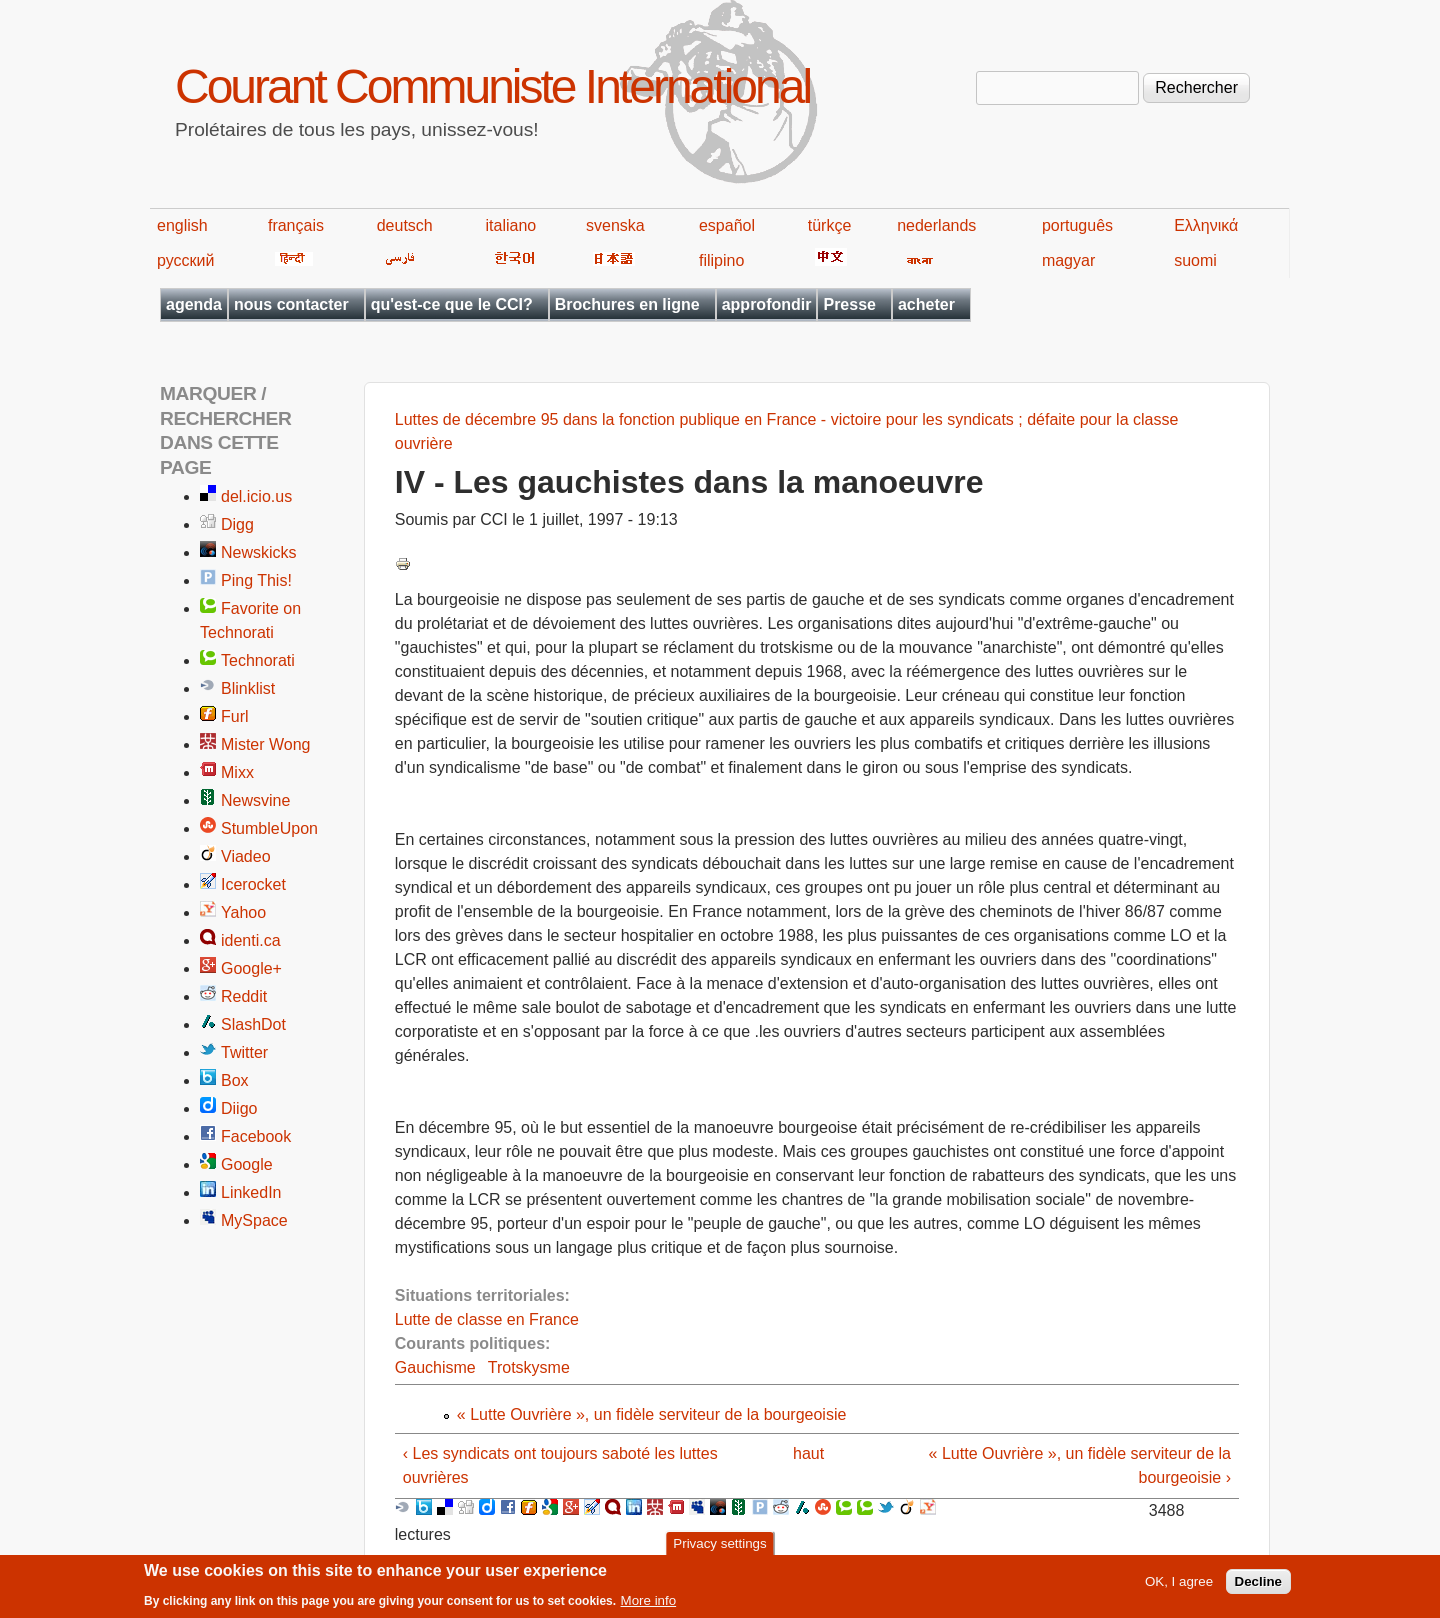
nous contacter (291, 304)
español (727, 225)
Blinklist (248, 688)
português (1077, 225)
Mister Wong (266, 744)
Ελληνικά (1206, 225)
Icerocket (253, 884)
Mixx (237, 772)
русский (185, 260)
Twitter (244, 1052)
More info (649, 1605)
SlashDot (253, 1024)
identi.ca (251, 940)
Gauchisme (435, 1367)
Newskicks (259, 552)
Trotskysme (529, 1367)
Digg (237, 524)
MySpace (254, 1220)
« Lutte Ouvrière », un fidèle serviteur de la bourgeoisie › (1080, 1465)
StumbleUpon (269, 828)
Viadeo (246, 856)
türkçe (830, 225)
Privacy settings (719, 1548)
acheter (926, 304)
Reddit (244, 996)
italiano (511, 225)
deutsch (405, 225)
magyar (1068, 260)
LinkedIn (251, 1192)
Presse (849, 304)
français (296, 225)
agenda (194, 304)
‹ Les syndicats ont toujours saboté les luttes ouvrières (560, 1465)
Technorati (258, 660)
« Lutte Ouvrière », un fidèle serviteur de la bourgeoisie (652, 1414)
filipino (721, 260)
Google (247, 1164)
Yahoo (243, 912)
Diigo (239, 1108)
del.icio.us (256, 496)
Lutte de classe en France (487, 1319)
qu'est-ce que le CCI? (452, 304)
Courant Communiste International (492, 86)
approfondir (767, 304)
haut (808, 1453)
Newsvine (255, 800)
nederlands (936, 225)
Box (235, 1080)
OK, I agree (1179, 1586)
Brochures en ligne (627, 304)
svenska (615, 225)
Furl (235, 716)
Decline (1258, 1586)
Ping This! (256, 580)
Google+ (251, 968)
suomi (1195, 260)
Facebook (256, 1136)
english (182, 225)
